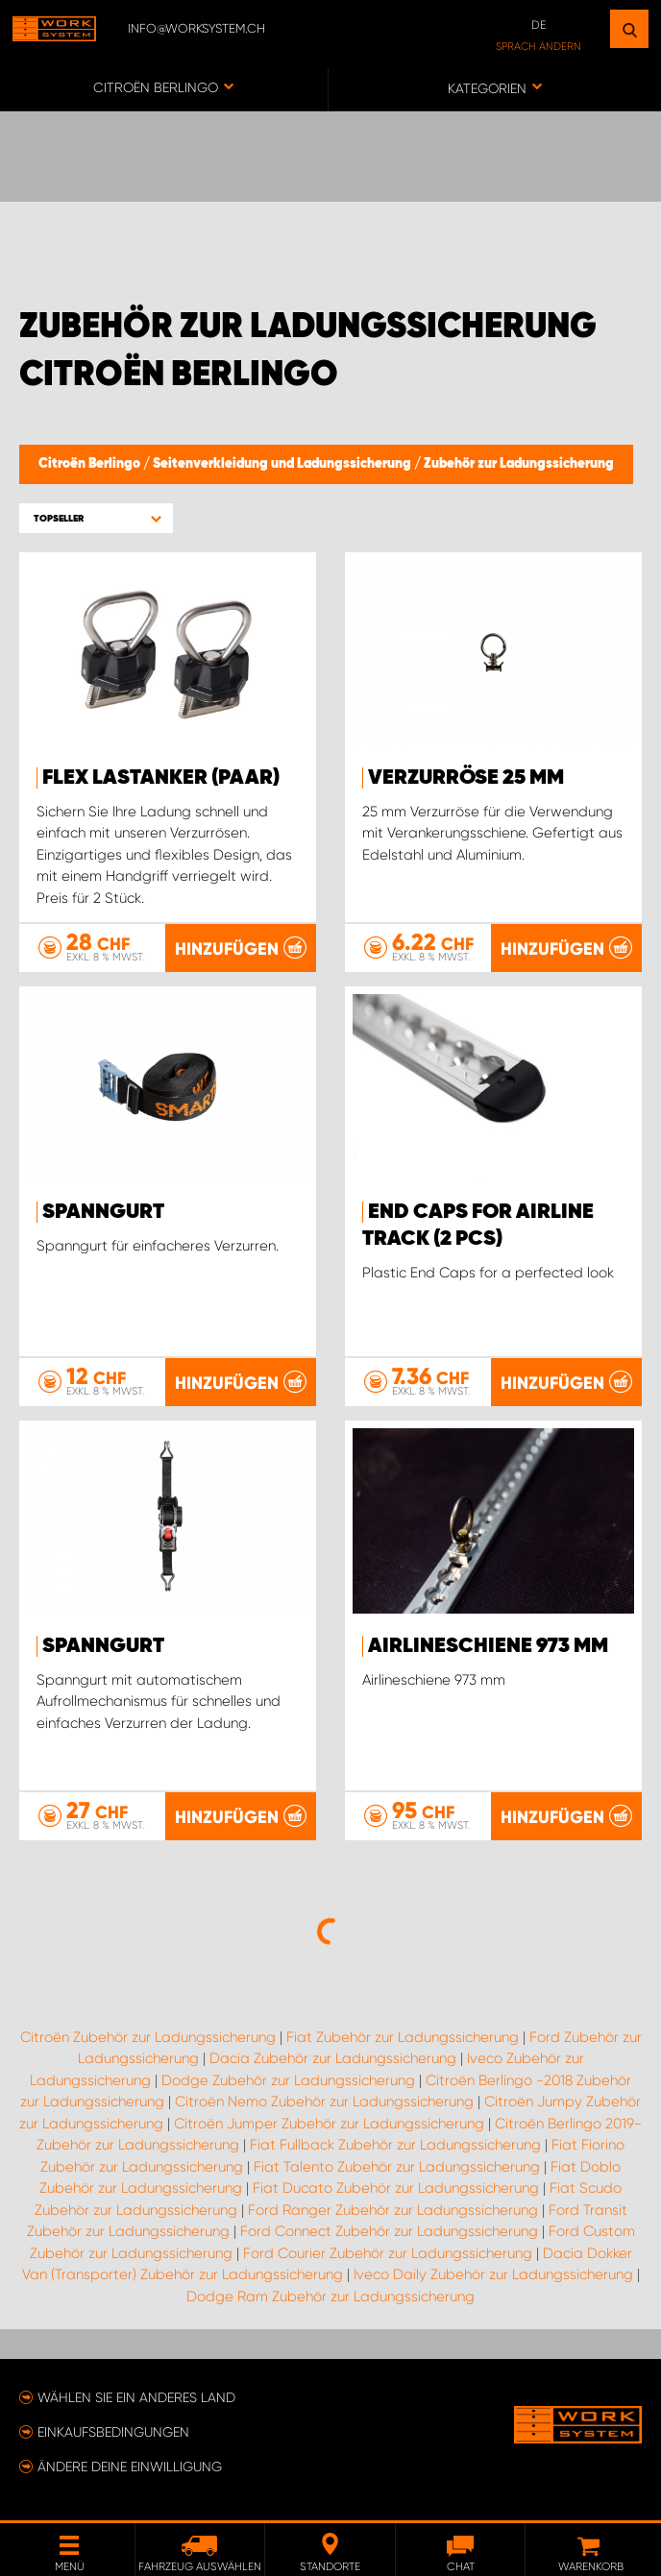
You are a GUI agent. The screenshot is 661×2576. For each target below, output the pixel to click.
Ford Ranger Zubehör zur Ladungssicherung (393, 2210)
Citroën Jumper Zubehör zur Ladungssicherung (329, 2123)
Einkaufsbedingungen (113, 2432)
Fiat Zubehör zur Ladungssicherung (402, 2037)
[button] (96, 518)
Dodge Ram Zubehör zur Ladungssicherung (330, 2296)
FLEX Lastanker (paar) (161, 778)
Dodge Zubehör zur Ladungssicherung (288, 2080)
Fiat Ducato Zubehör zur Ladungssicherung (396, 2188)
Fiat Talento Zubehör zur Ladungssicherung (397, 2166)
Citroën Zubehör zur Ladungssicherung (148, 2037)
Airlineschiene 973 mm (488, 1646)
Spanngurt (103, 1212)
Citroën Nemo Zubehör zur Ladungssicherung (324, 2101)
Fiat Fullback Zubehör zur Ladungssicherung (395, 2144)
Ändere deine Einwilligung (129, 2466)
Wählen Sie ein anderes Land (136, 2397)
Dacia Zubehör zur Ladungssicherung (332, 2058)
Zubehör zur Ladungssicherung (519, 464)
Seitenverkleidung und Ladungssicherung (283, 464)
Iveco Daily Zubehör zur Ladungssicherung (493, 2274)
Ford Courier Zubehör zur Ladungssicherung (387, 2253)
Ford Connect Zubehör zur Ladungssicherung (389, 2231)
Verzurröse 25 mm (466, 778)
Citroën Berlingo (90, 464)
